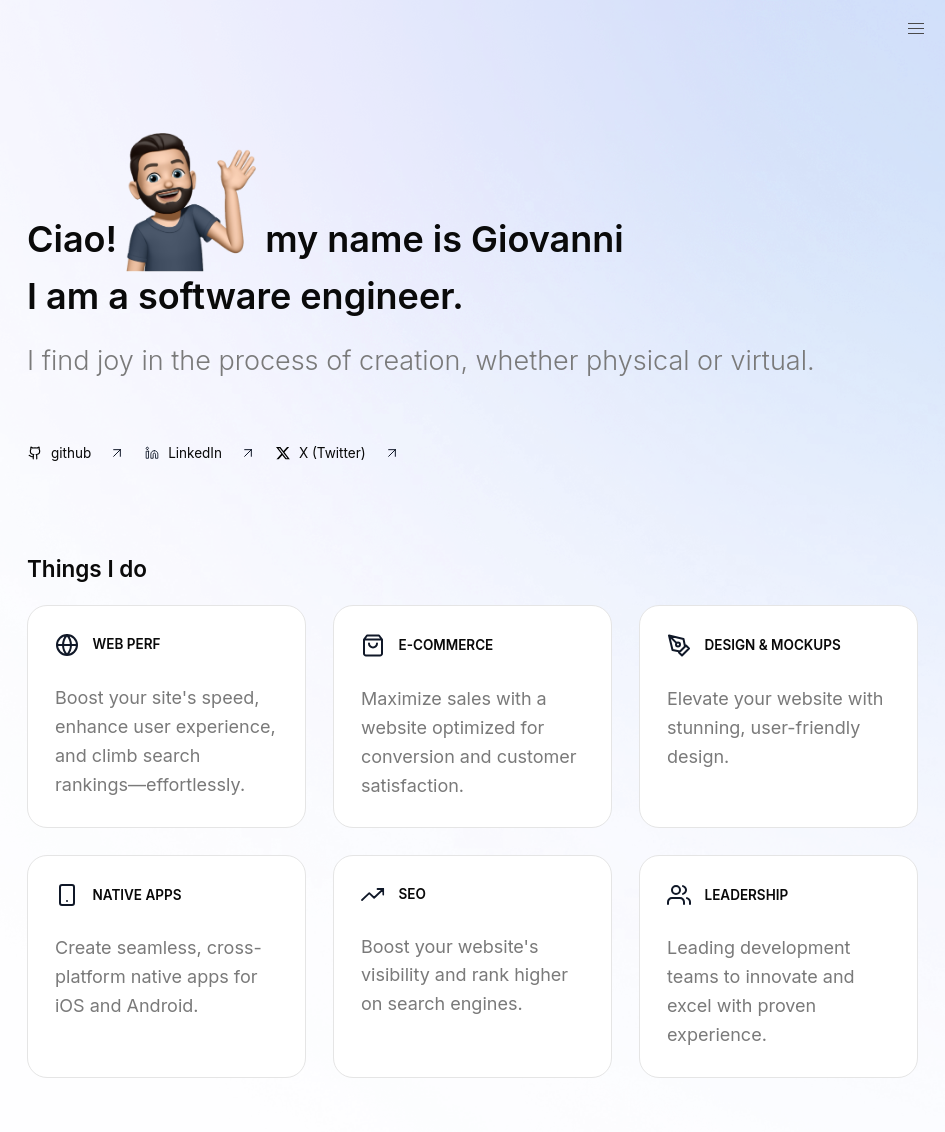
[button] (916, 29)
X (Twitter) (338, 453)
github (76, 453)
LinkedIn (200, 453)
